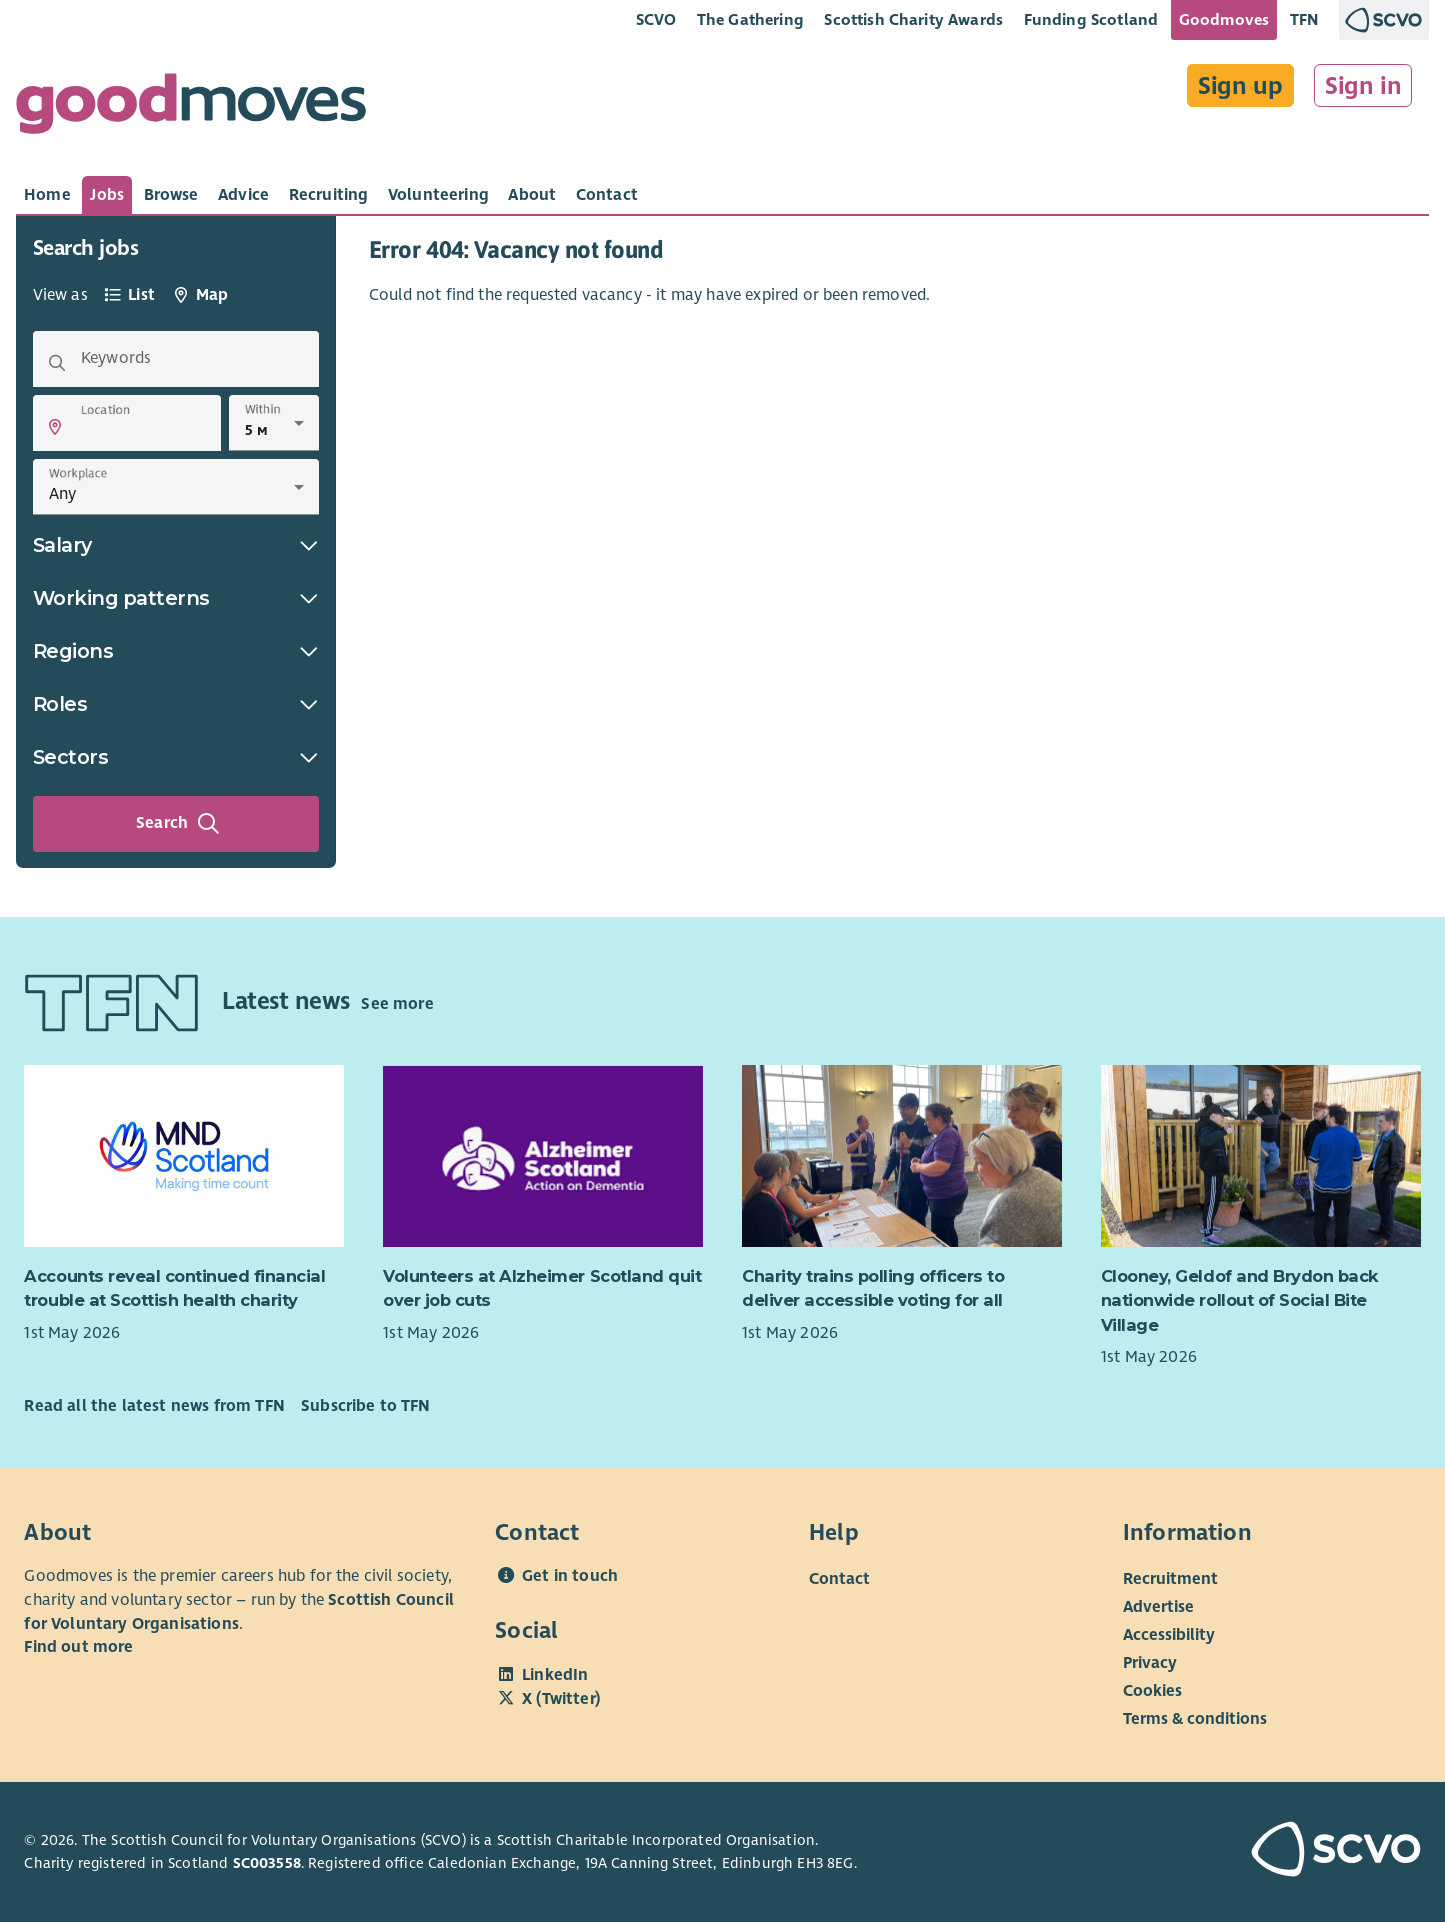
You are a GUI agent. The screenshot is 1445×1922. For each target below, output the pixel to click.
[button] (55, 427)
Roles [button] (176, 704)
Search (178, 824)
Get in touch (570, 1576)
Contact (839, 1579)
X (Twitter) (561, 1699)
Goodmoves (1224, 19)
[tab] (47, 195)
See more (397, 1004)
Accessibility (1169, 1635)
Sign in (1363, 86)
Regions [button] (176, 651)
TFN (1304, 19)
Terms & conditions (1195, 1719)
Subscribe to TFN (366, 1406)
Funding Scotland (1091, 19)
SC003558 (267, 1863)
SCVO (656, 19)
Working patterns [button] (176, 598)
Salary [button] (176, 545)
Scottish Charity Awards (913, 19)
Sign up (1240, 86)
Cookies (1152, 1691)
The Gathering (750, 19)
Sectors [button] (176, 757)
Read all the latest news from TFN (154, 1406)
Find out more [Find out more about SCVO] (78, 1647)
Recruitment (1170, 1579)
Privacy (1150, 1663)
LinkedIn (555, 1675)
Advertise (1158, 1607)
